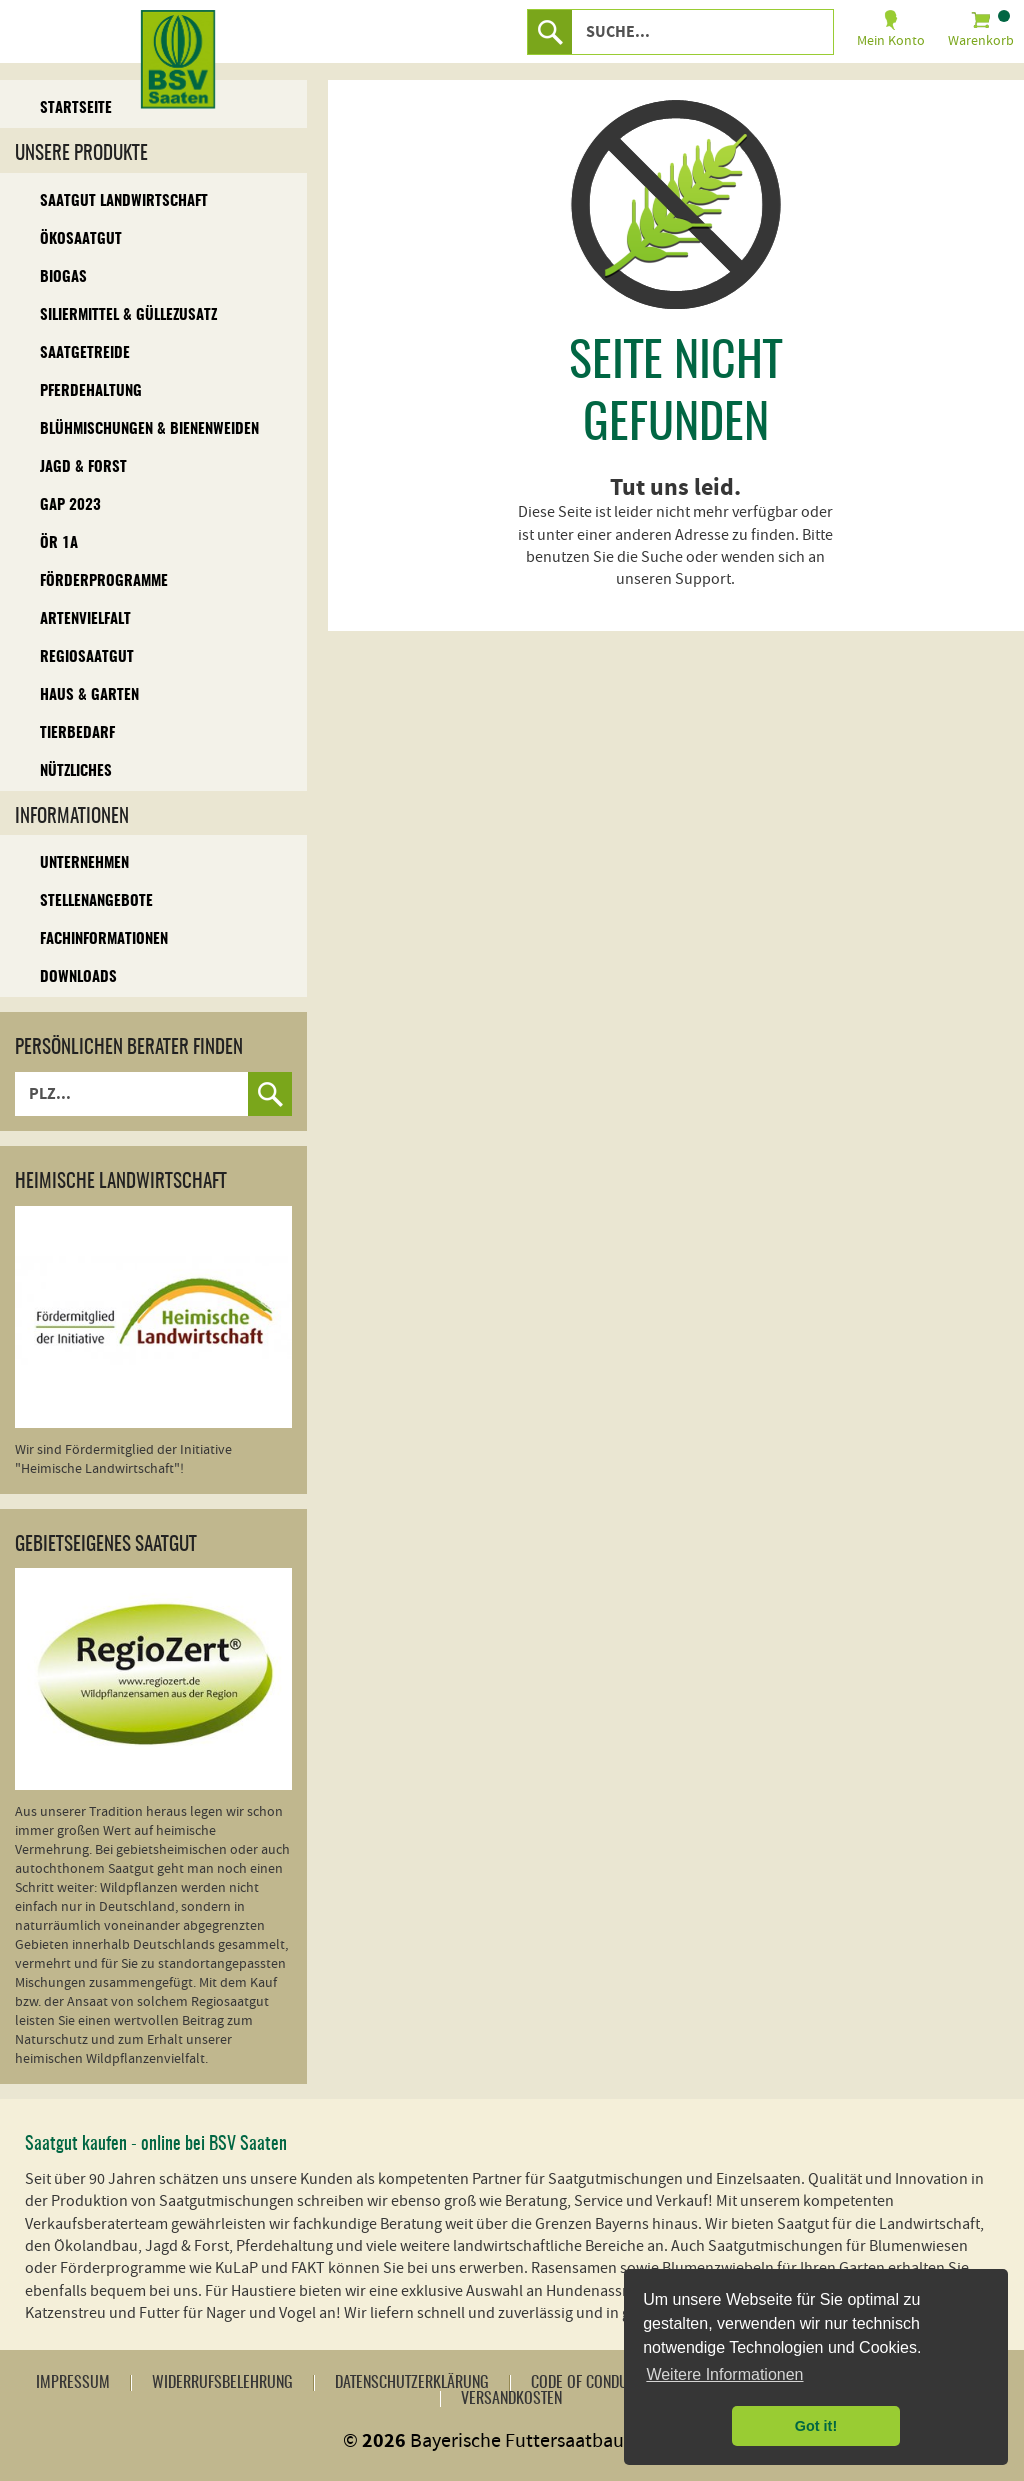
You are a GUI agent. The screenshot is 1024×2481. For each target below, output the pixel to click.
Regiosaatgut (87, 657)
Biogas (63, 277)
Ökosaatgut (81, 239)
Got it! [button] (816, 2426)
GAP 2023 (70, 505)
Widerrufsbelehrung (222, 2383)
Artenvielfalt (85, 619)
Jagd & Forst (83, 467)
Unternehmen (84, 863)
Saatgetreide (85, 353)
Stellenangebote (96, 901)
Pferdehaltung (91, 391)
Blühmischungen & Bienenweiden (149, 429)
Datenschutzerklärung (412, 2383)
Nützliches (76, 771)
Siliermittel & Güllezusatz (128, 315)
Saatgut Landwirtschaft (124, 201)
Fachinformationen (104, 939)
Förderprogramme (104, 581)
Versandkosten (511, 2399)
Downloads (78, 977)
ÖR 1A (59, 543)
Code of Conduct (586, 2383)
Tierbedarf (77, 733)
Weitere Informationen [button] (724, 2374)
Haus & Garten (89, 695)
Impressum (73, 2383)
